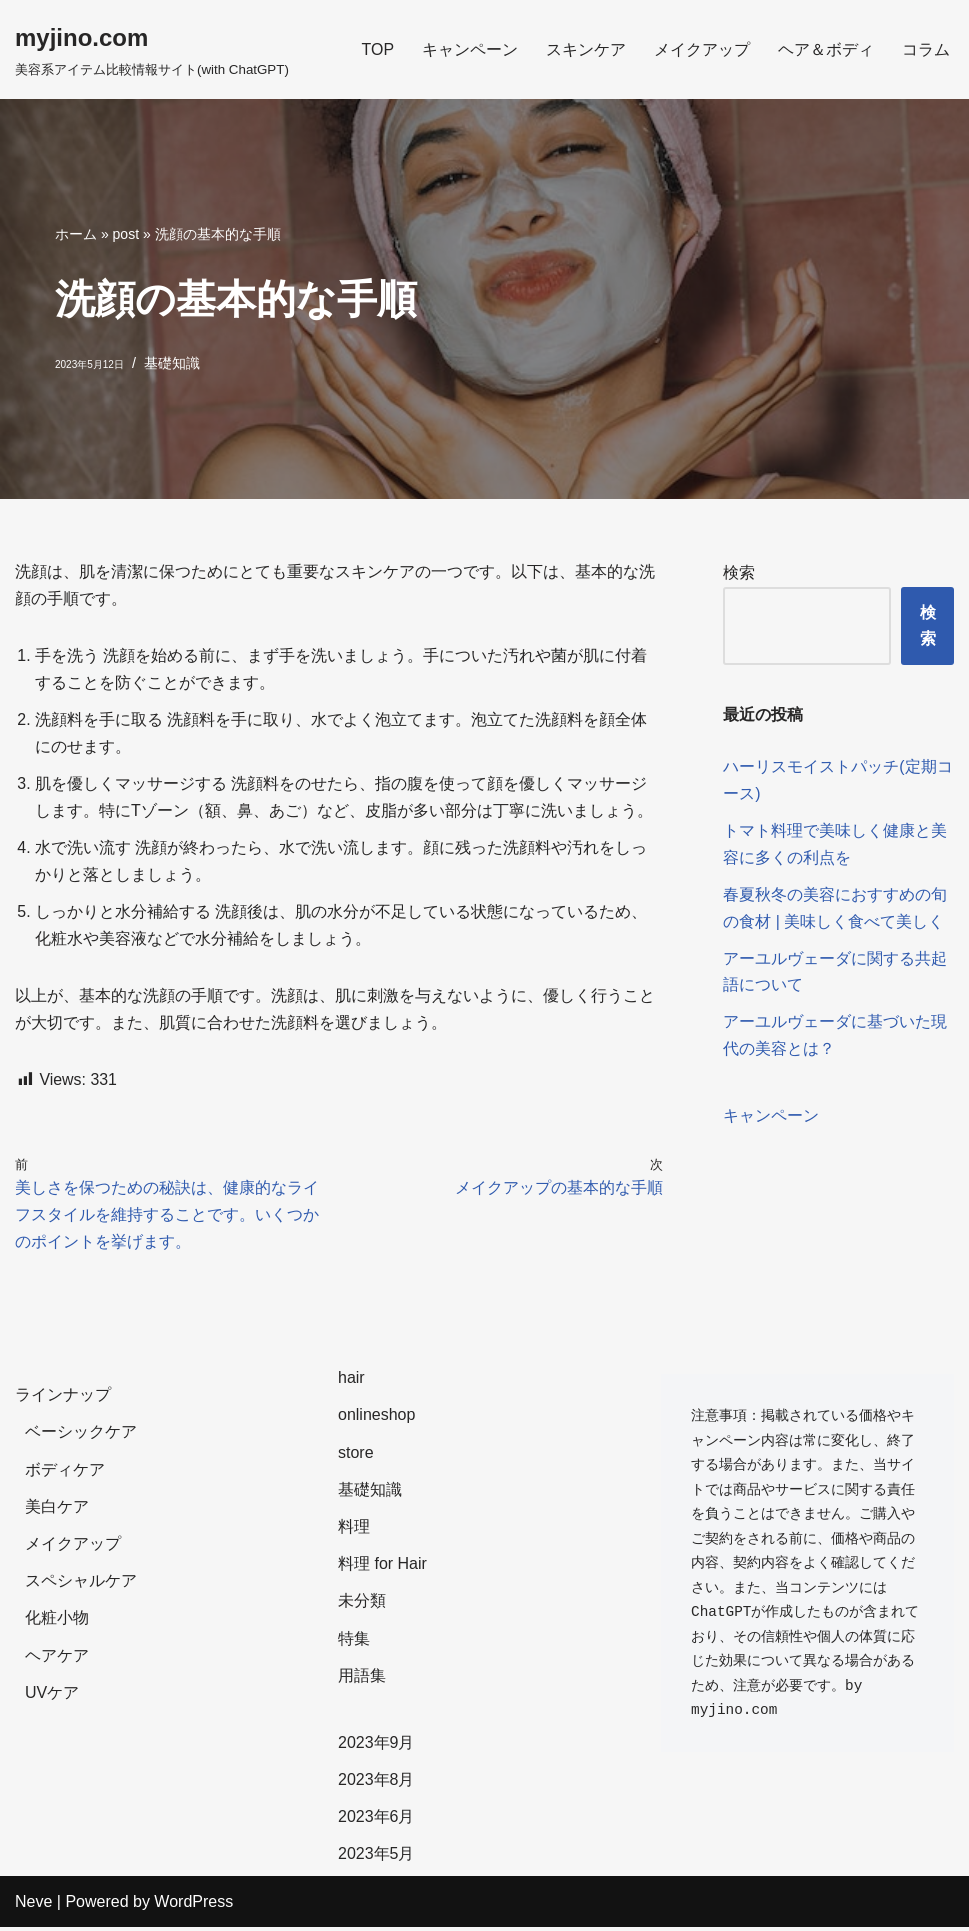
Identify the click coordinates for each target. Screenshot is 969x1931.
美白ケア (57, 1510)
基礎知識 (172, 363)
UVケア (52, 1696)
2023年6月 (376, 1821)
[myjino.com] (152, 49)
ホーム (76, 234)
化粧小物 (57, 1622)
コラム (926, 49)
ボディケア (65, 1473)
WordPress (193, 1905)
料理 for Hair (382, 1568)
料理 (354, 1530)
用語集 (362, 1679)
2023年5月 (376, 1858)
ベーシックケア (81, 1436)
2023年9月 (376, 1746)
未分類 (362, 1605)
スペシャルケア (81, 1585)
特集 (354, 1642)
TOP (377, 49)
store (356, 1456)
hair (351, 1382)
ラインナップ (63, 1399)
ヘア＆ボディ (826, 49)
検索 (739, 572)
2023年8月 (376, 1783)
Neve (33, 1905)
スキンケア (586, 49)
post (126, 234)
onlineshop (376, 1419)
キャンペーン (470, 49)
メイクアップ (702, 49)
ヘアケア (57, 1659)
